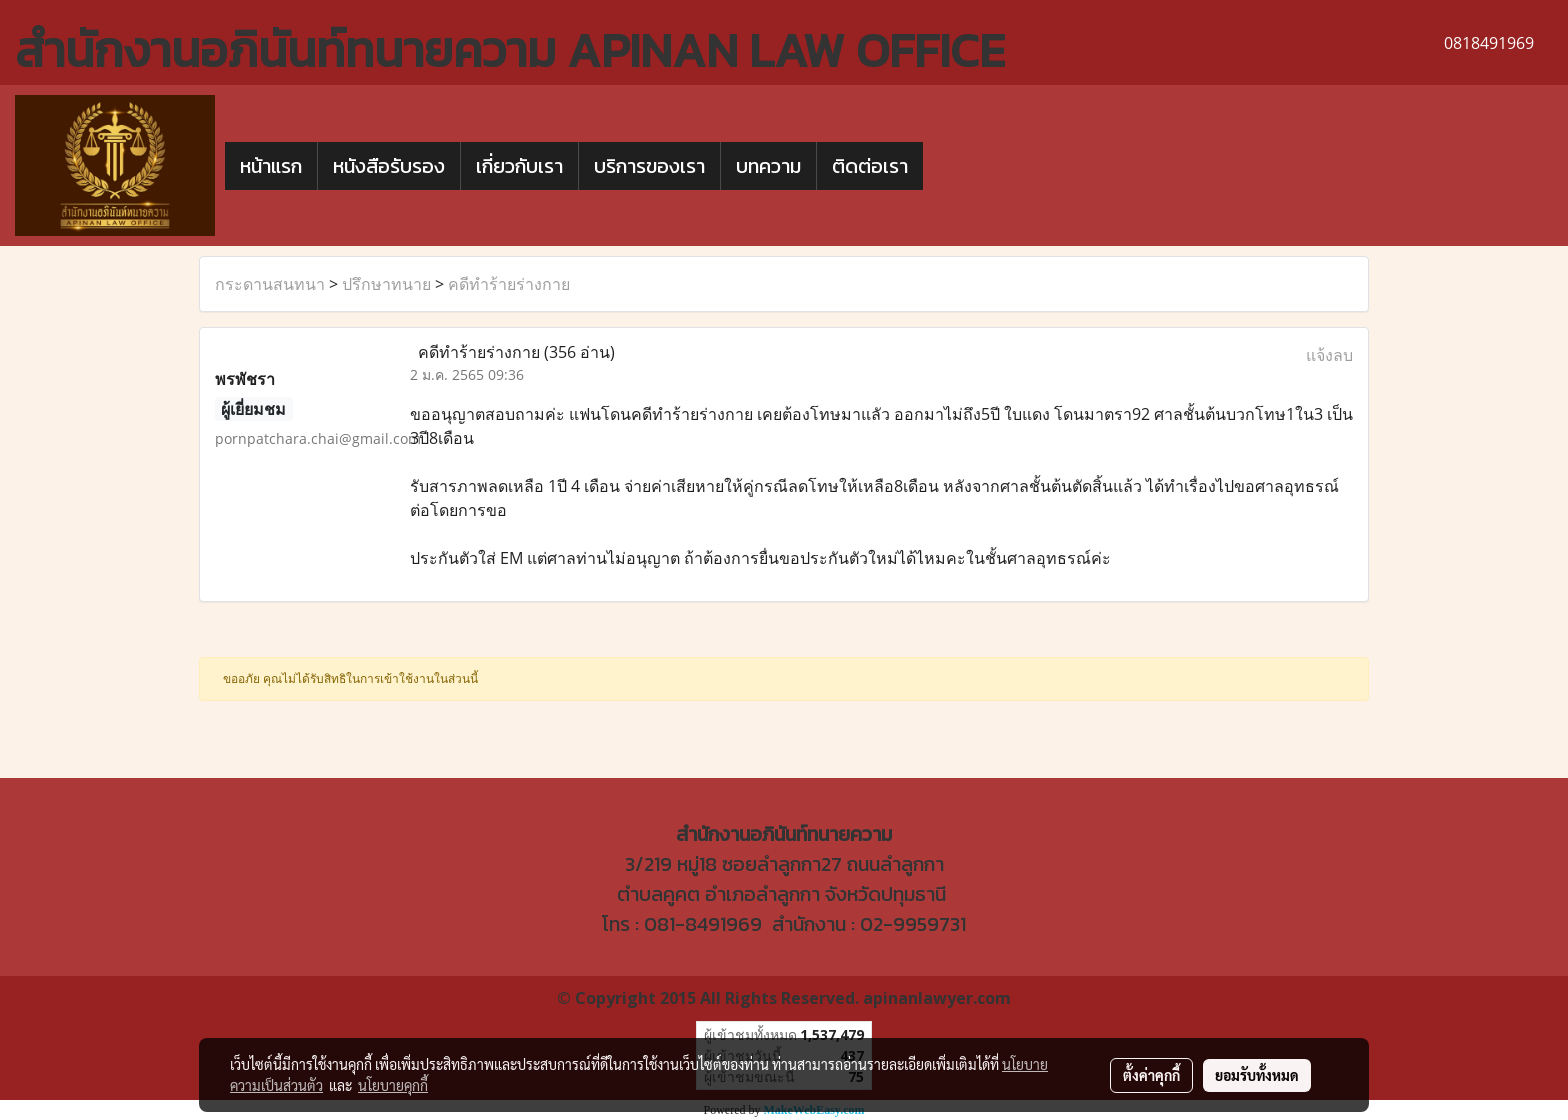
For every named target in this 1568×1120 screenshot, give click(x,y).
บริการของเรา (649, 166)
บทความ (768, 166)
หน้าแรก (271, 166)
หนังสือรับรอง (389, 166)
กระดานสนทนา (270, 284)
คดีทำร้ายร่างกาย (509, 284)
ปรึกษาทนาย (386, 284)
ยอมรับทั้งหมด (1257, 1075)
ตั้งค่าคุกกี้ (1151, 1075)
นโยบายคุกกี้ (393, 1085)
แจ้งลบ (1329, 355)
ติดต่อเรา (870, 166)
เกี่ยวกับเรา (519, 166)
